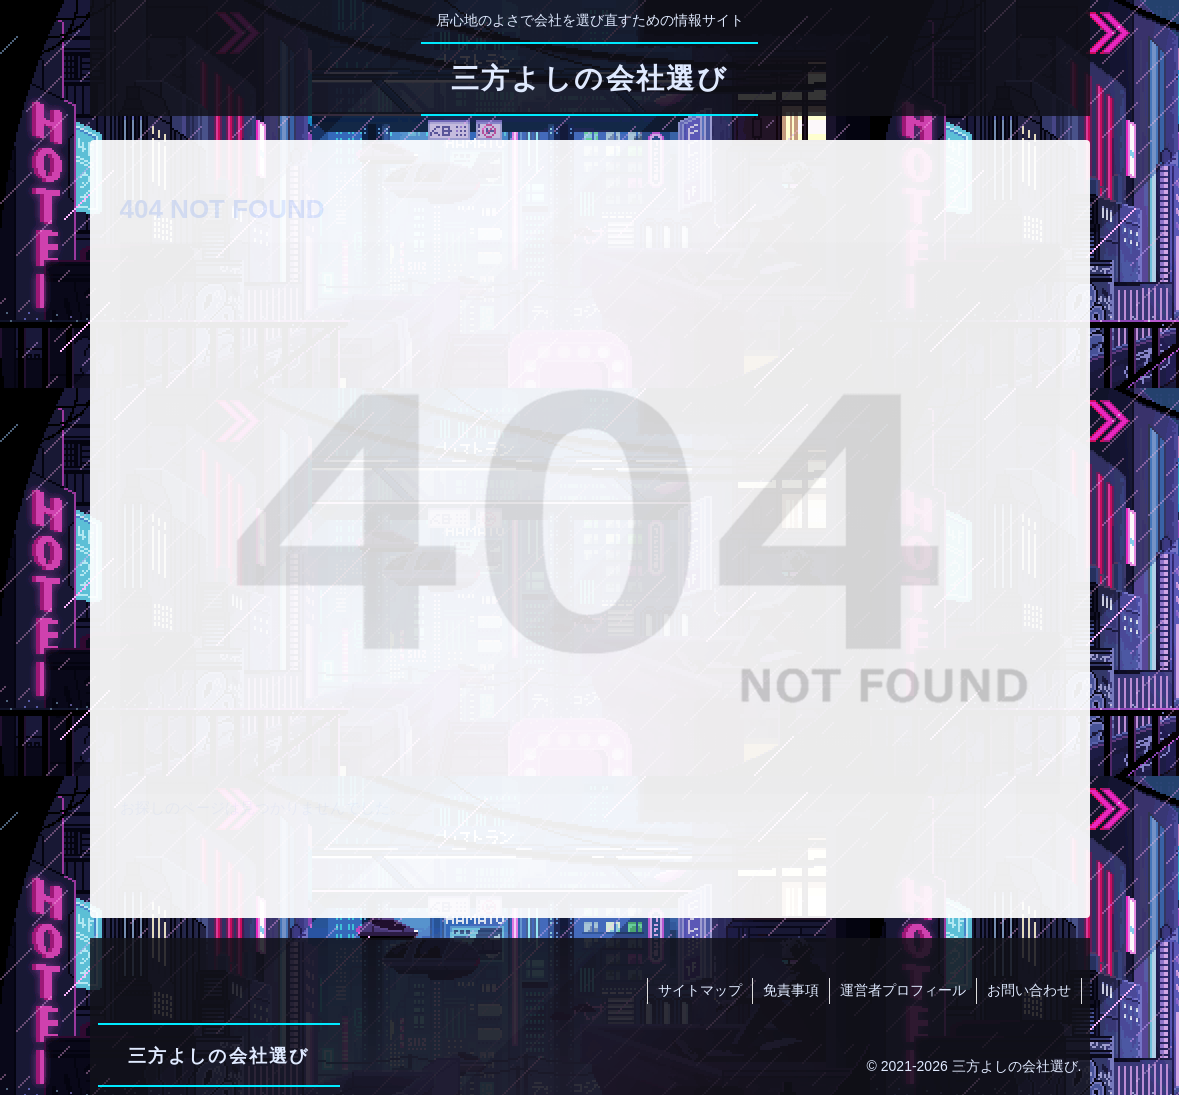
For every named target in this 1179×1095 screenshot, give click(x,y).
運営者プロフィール (903, 990)
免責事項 (791, 990)
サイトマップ (700, 990)
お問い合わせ (1029, 990)
